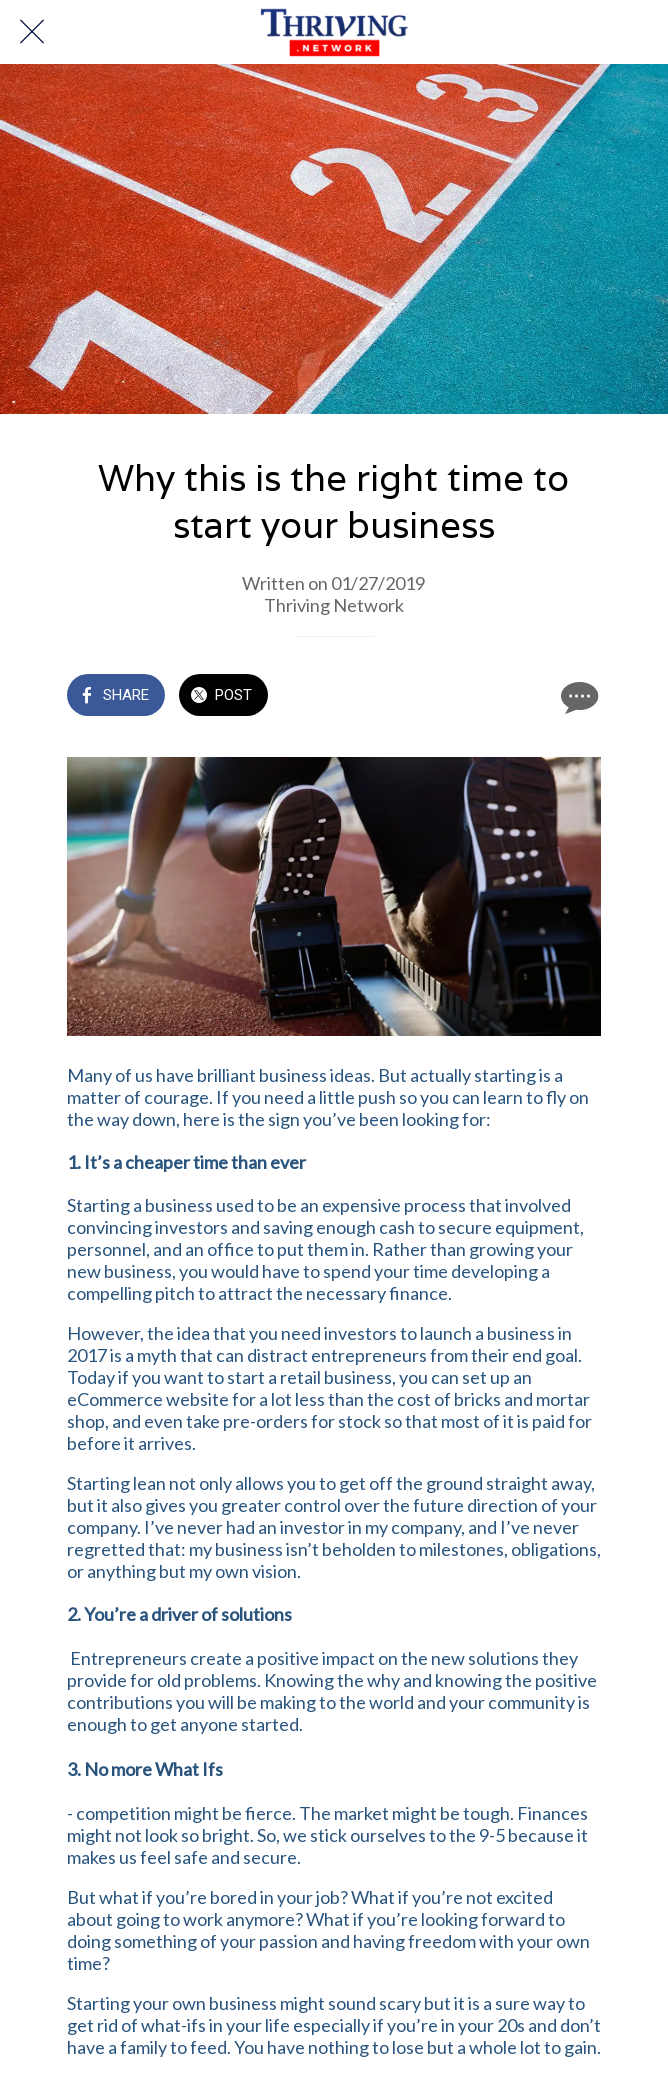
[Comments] (577, 697)
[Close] (32, 32)
